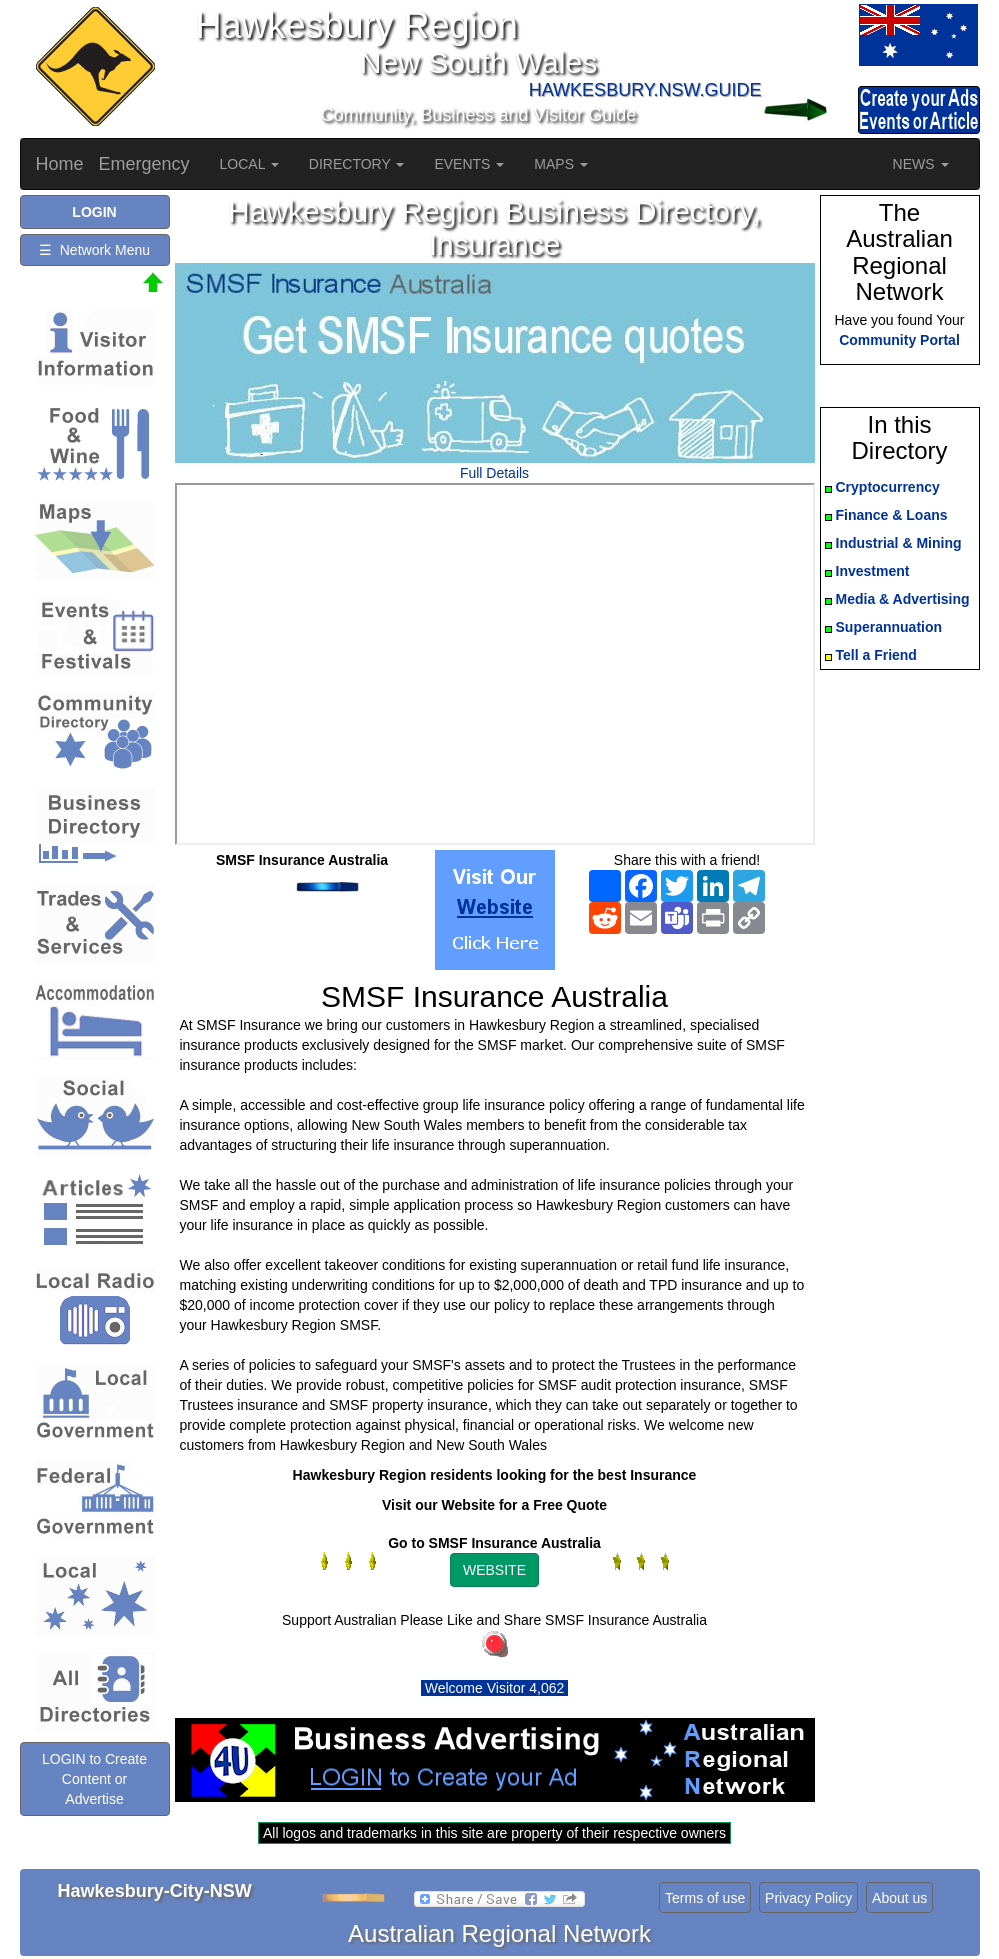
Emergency (144, 164)
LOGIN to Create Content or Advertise (94, 1779)
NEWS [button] (921, 164)
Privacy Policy (808, 1898)
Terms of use (705, 1898)
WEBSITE (494, 1570)
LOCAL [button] (249, 164)
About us (899, 1898)
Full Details (494, 473)
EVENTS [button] (469, 164)
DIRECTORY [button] (357, 164)
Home (60, 164)
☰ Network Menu (94, 250)
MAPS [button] (561, 164)
